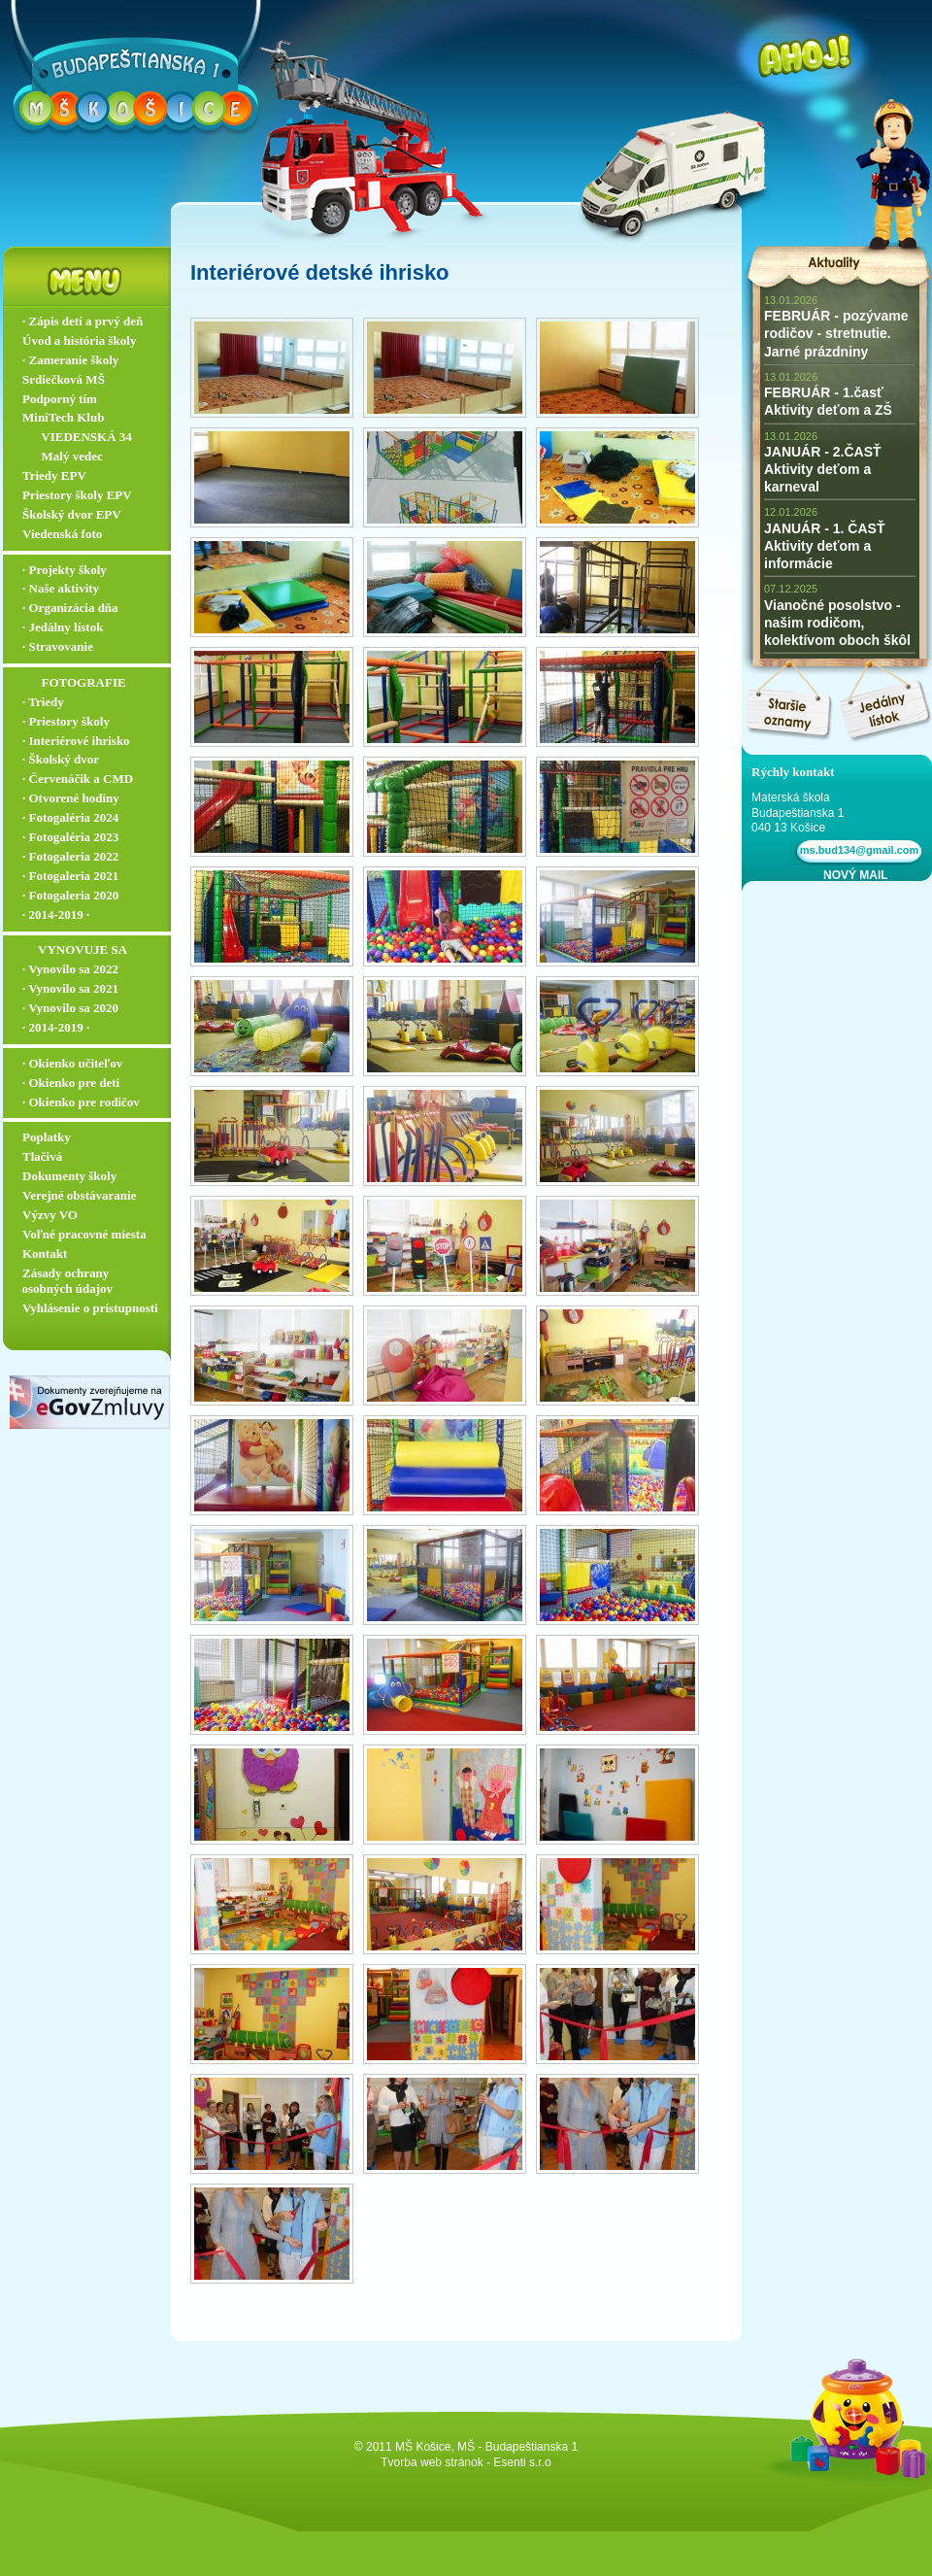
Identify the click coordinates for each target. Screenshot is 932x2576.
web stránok (451, 2462)
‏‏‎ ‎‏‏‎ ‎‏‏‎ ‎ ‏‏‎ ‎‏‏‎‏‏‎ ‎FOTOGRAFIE (74, 682)
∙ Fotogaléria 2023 (70, 837)
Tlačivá (42, 1156)
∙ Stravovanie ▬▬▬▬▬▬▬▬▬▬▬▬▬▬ (91, 654)
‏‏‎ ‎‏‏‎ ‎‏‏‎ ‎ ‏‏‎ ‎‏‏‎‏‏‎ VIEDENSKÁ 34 (77, 436)
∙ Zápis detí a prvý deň (82, 321)
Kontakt (44, 1253)
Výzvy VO (50, 1214)
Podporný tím (59, 398)
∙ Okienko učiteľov (72, 1063)
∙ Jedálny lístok (62, 627)
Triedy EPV (54, 475)
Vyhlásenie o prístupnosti (90, 1308)
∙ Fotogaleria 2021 (70, 875)
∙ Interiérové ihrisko (76, 740)
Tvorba (398, 2462)
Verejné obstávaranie (79, 1195)
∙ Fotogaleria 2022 (70, 856)
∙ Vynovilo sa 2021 (70, 988)
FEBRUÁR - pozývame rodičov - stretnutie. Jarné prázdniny (836, 333)
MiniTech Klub (63, 417)
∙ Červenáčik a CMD (77, 778)
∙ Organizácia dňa (70, 607)
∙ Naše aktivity (60, 588)
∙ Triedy (43, 702)
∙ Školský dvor (60, 759)
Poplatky (46, 1137)
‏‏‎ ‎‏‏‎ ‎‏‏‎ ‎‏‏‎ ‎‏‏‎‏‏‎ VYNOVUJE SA (74, 949)
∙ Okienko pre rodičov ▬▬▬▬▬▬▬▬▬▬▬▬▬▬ (91, 1110)
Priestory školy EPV (77, 495)
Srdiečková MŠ (63, 379)
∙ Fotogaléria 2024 (70, 817)
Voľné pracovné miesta (84, 1234)
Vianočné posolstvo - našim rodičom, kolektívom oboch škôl (837, 622)
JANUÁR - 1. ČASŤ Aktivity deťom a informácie (824, 546)
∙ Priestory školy (66, 721)
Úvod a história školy (79, 340)
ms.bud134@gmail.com (856, 850)
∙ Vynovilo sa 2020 (70, 1007)
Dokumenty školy (69, 1176)
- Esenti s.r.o (518, 2462)
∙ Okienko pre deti (70, 1082)
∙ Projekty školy (64, 569)
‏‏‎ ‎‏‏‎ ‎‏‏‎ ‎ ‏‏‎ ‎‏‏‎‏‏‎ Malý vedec (62, 456)
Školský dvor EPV (71, 514)
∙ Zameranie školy (70, 360)
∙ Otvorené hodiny (70, 798)
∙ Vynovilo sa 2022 (70, 969)
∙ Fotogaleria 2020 (70, 895)
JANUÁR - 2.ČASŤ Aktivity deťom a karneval (823, 469)
